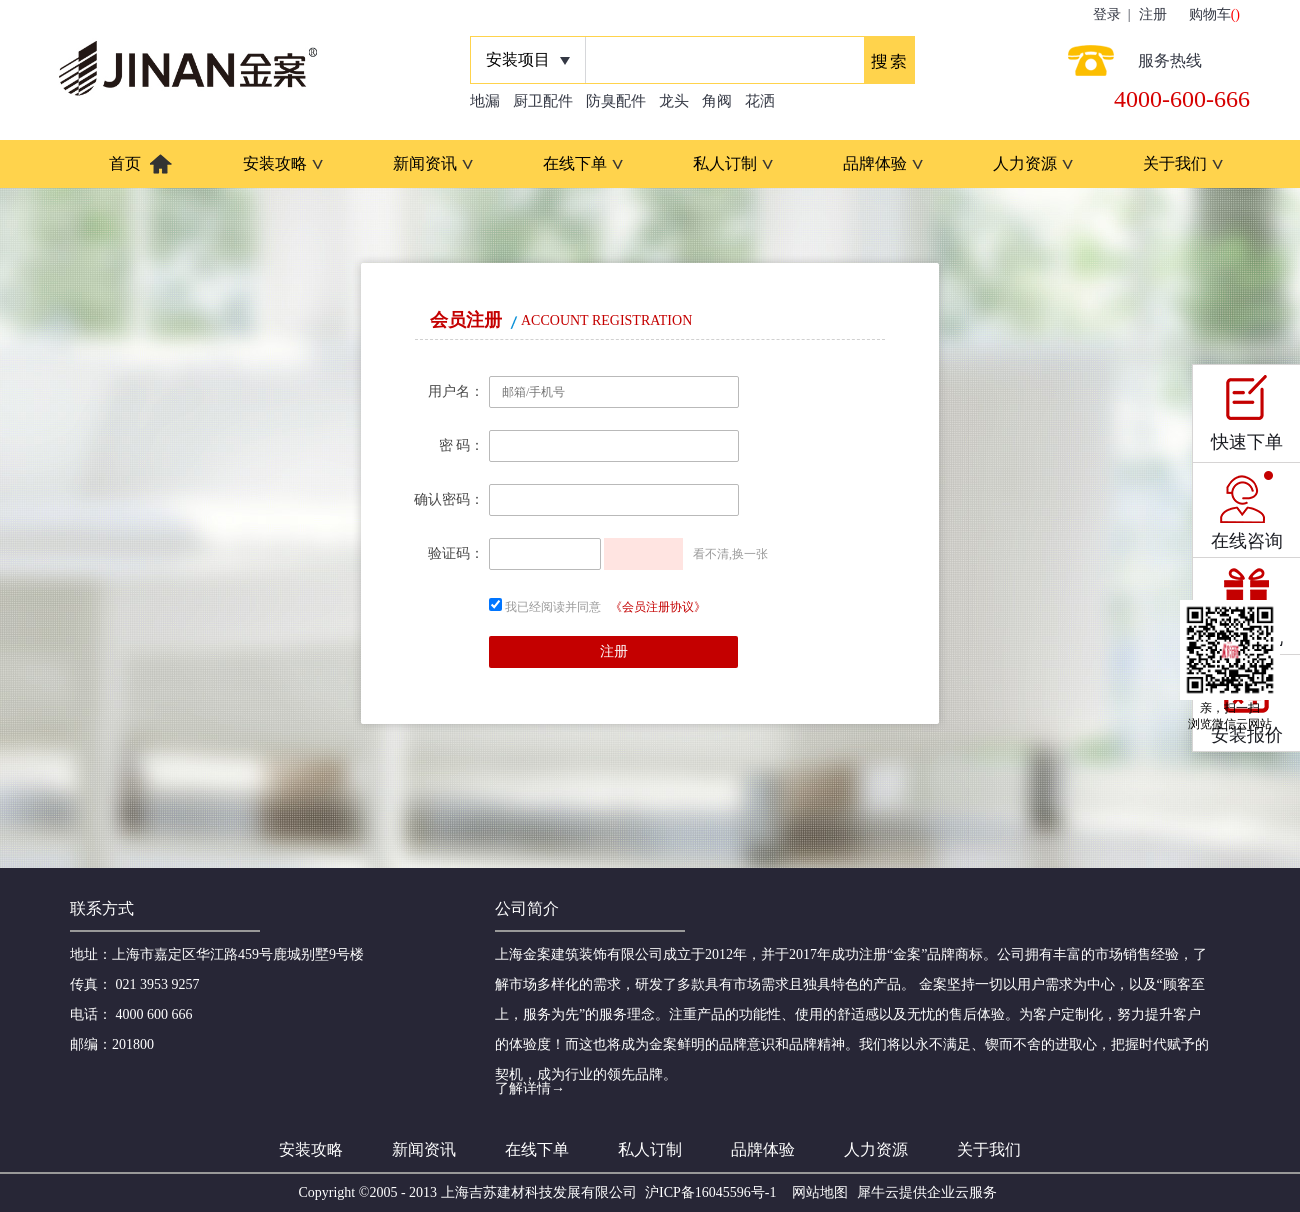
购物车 (1210, 14)
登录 (1107, 14)
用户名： (456, 391)
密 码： (462, 445)
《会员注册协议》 (658, 607)
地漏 (485, 101)
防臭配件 (616, 101)
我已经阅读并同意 (553, 607)
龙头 (674, 101)
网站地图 (816, 1192)
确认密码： (449, 499)
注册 (1153, 14)
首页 (125, 163)
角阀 (717, 101)
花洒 (760, 101)
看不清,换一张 (730, 554)
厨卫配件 (543, 101)
